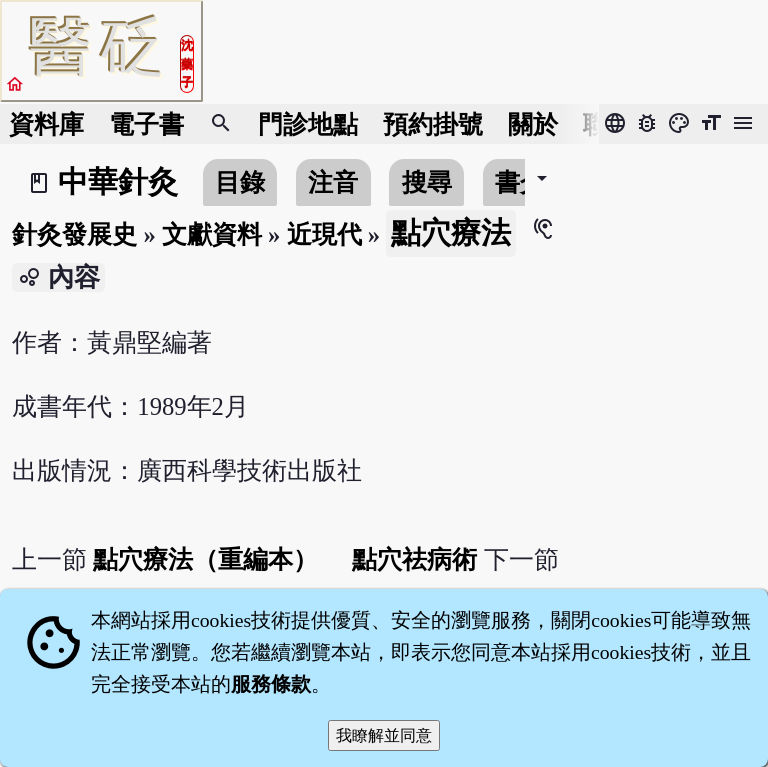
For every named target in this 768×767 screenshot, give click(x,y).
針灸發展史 (74, 234)
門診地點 (308, 124)
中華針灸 (118, 182)
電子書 (146, 124)
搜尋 (427, 182)
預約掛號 (433, 124)
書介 (520, 182)
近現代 (324, 234)
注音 (333, 182)
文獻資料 (212, 234)
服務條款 (271, 684)
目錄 (240, 182)
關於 (533, 124)
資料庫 (46, 124)
